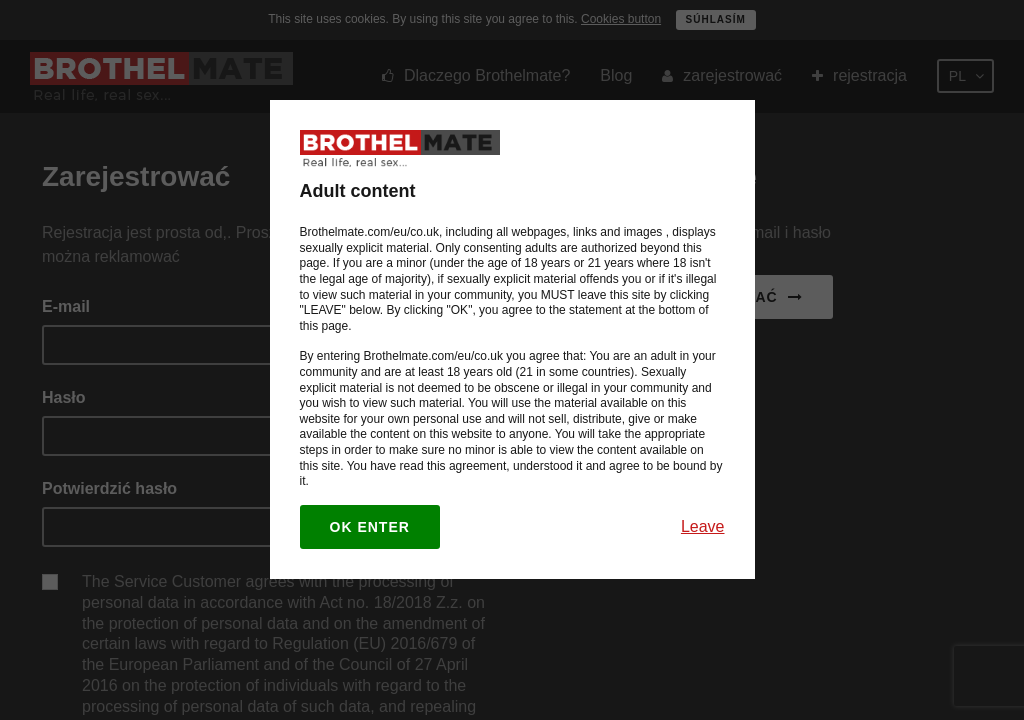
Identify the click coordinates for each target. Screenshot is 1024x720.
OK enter (370, 527)
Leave (703, 526)
